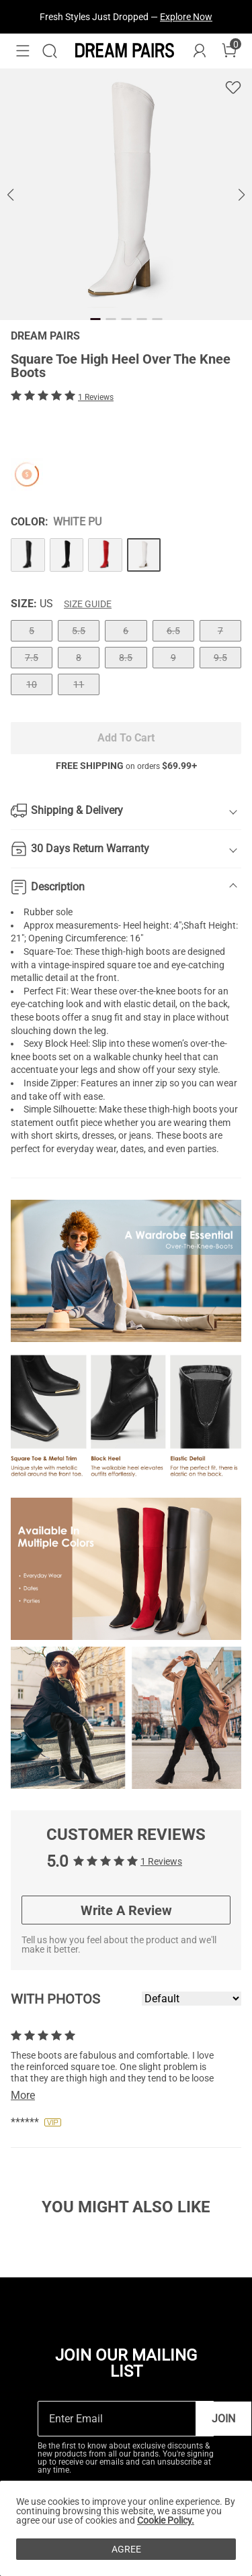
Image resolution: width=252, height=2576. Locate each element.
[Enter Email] (117, 2419)
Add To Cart (126, 737)
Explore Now (186, 16)
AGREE (126, 2549)
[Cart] (229, 51)
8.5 (125, 657)
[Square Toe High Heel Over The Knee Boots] (28, 555)
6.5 (173, 630)
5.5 (78, 630)
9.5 (220, 657)
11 (78, 684)
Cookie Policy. (165, 2520)
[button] (23, 51)
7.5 (31, 657)
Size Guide (88, 604)
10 (31, 684)
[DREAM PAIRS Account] (200, 51)
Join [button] (223, 2418)
